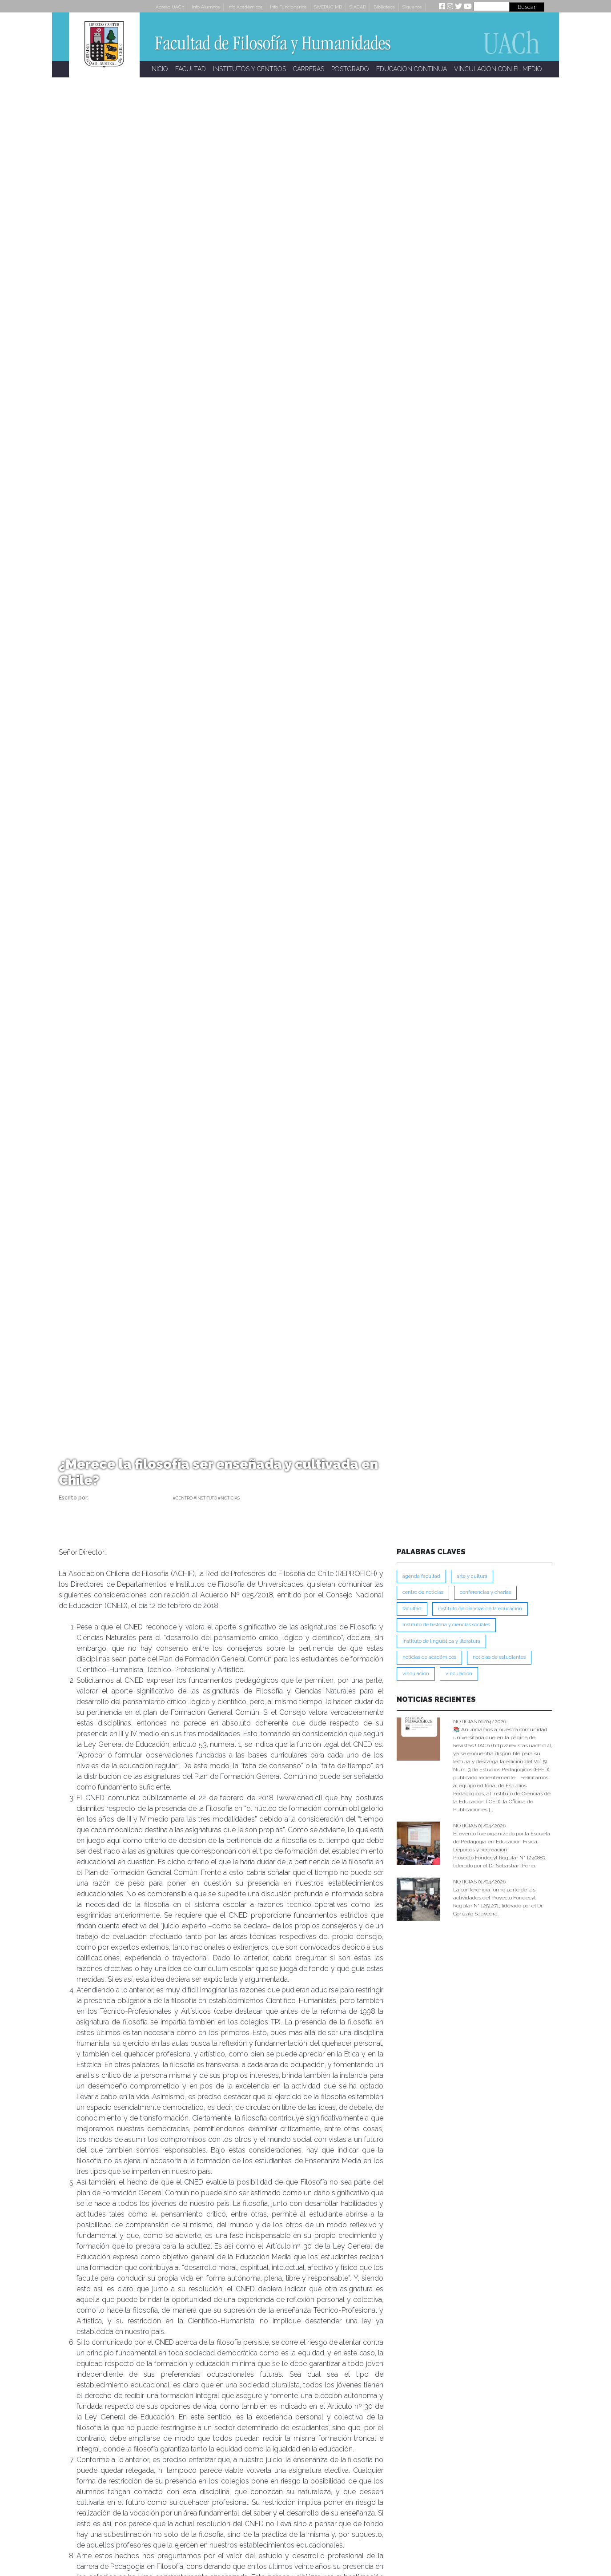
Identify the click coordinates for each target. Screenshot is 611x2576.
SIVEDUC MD (328, 6)
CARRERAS (308, 69)
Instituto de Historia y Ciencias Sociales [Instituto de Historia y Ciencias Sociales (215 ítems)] (446, 1625)
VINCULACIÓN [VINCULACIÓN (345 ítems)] (459, 1674)
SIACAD (358, 6)
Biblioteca (384, 6)
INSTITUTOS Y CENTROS (249, 69)
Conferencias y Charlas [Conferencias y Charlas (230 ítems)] (485, 1592)
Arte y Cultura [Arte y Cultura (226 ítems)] (472, 1576)
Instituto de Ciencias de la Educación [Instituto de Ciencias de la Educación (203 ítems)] (480, 1609)
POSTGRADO (350, 69)
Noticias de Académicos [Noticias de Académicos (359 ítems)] (429, 1657)
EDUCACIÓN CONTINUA (411, 69)
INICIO (159, 69)
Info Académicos (244, 6)
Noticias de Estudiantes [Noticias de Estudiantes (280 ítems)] (499, 1657)
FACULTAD (190, 69)
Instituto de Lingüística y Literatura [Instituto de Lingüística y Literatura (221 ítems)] (441, 1641)
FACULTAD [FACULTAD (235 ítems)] (412, 1609)
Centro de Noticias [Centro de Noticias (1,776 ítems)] (422, 1592)
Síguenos (412, 6)
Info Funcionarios (288, 6)
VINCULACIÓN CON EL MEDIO (498, 69)
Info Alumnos (206, 6)
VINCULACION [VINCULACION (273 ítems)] (415, 1674)
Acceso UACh (170, 6)
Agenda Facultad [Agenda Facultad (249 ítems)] (421, 1576)
